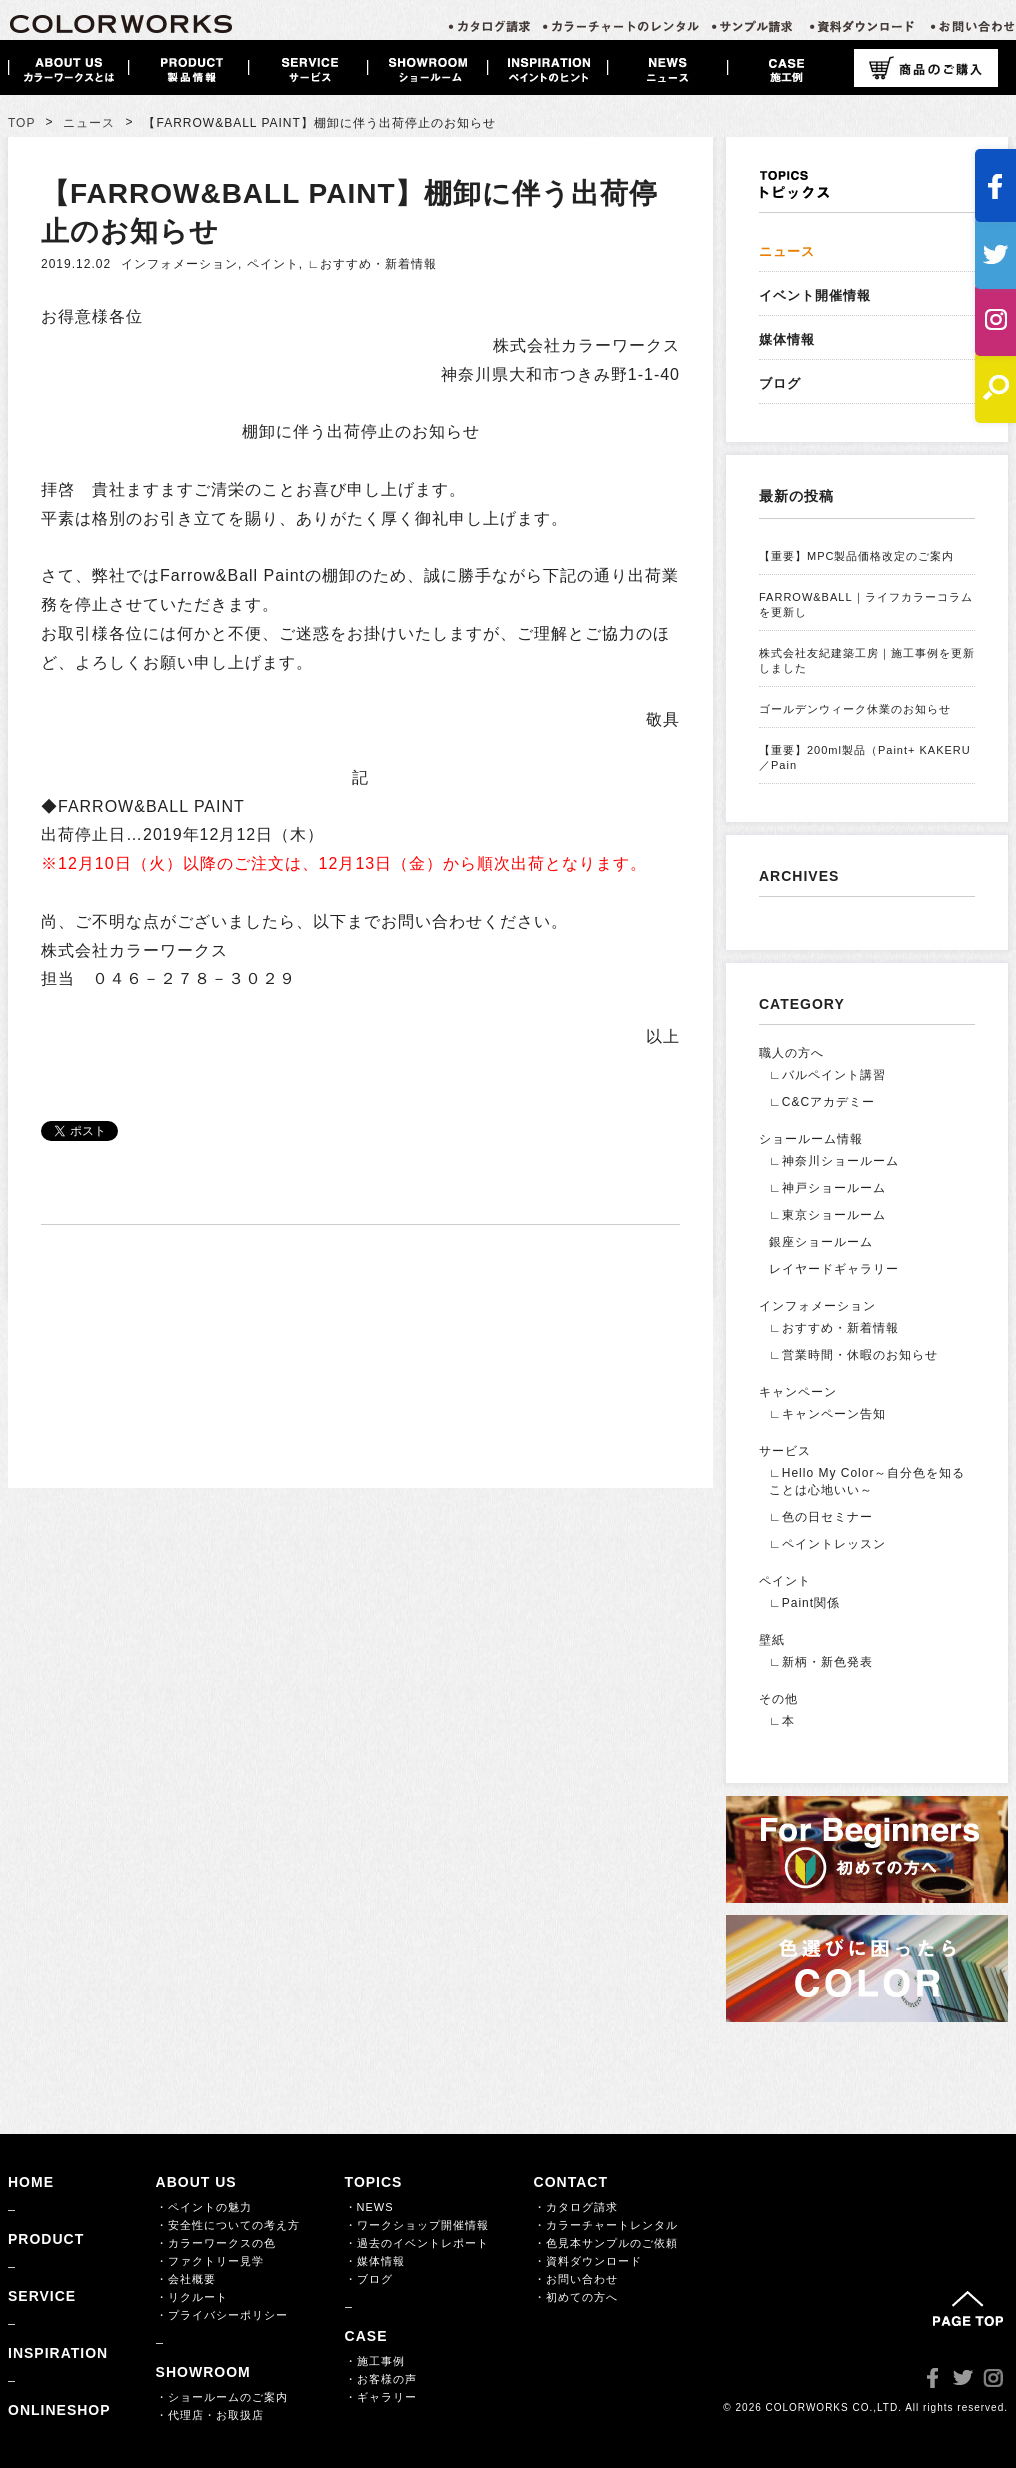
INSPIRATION (58, 2353)
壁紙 (772, 1640)
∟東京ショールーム (827, 1215)
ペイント (273, 264)
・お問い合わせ (576, 2279)
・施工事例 (375, 2361)
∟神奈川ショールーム (834, 1161)
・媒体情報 (375, 2261)
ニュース (89, 123)
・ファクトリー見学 (210, 2261)
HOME (31, 2182)
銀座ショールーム (821, 1242)
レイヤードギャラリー (834, 1269)
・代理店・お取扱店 (210, 2415)
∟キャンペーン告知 (827, 1414)
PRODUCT (46, 2239)
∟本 (782, 1721)
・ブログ (369, 2279)
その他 (778, 1699)
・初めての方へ (576, 2297)
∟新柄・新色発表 (821, 1662)
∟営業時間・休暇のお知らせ (853, 1355)
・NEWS (369, 2207)
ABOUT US (196, 2182)
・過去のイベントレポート (417, 2243)
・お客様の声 (381, 2379)
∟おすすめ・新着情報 (372, 264)
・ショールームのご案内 (222, 2397)
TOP (21, 123)
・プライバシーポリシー (222, 2315)
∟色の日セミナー (821, 1517)
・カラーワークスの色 (216, 2243)
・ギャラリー (381, 2397)
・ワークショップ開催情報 (417, 2225)
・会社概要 (186, 2279)
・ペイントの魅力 (204, 2207)
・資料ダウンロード (588, 2261)
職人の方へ (791, 1053)
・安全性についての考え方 (228, 2225)
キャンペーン (798, 1392)
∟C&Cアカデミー (822, 1102)
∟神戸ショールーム (827, 1188)
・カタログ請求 (576, 2207)
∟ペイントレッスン (827, 1544)
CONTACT (571, 2182)
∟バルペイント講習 (827, 1075)
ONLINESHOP (59, 2410)
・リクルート (192, 2297)
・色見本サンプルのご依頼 (606, 2243)
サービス (785, 1451)
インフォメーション (179, 264)
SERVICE (42, 2296)
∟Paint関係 (804, 1603)
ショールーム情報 (811, 1139)
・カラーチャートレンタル (606, 2225)
